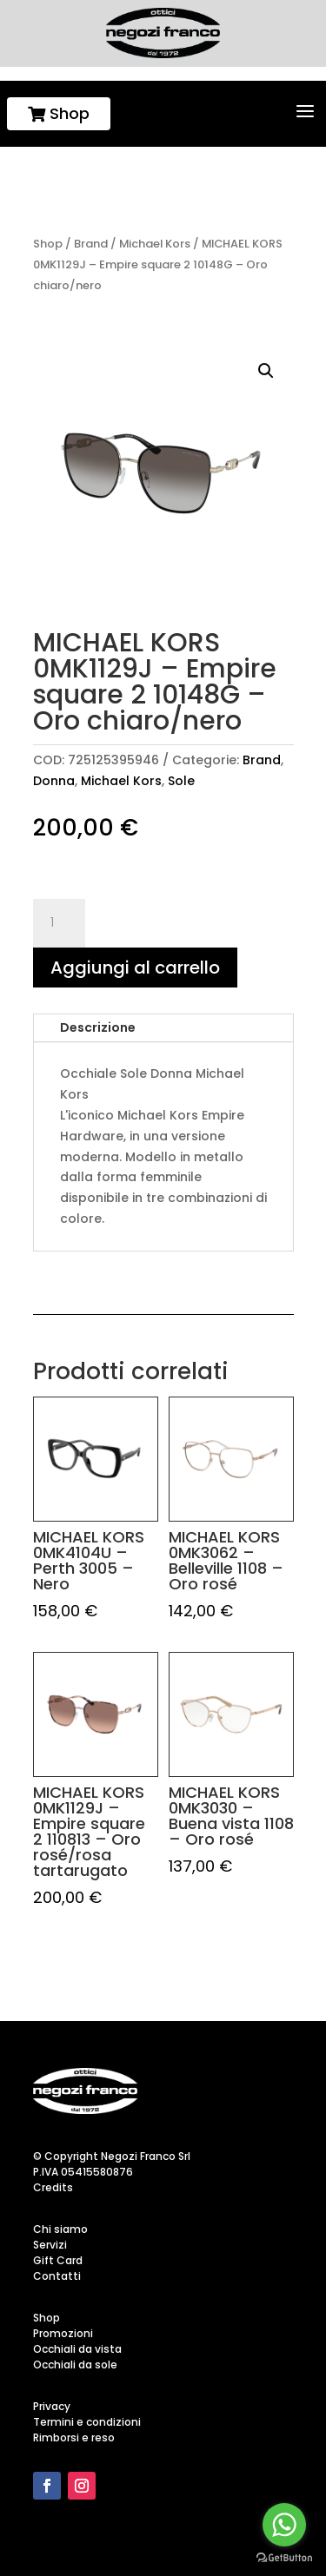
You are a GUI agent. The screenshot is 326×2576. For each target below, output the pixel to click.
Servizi (50, 2244)
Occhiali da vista (77, 2349)
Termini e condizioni (87, 2421)
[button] (266, 370)
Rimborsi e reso (74, 2437)
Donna (54, 780)
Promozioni (63, 2333)
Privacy (51, 2406)
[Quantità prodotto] (59, 923)
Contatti (57, 2276)
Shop (59, 113)
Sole (181, 780)
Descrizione (98, 1027)
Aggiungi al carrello (135, 967)
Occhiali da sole (75, 2364)
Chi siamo (60, 2229)
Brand (91, 243)
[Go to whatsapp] (284, 2524)
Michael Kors (154, 243)
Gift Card (58, 2260)
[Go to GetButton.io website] (284, 2558)
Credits (53, 2187)
